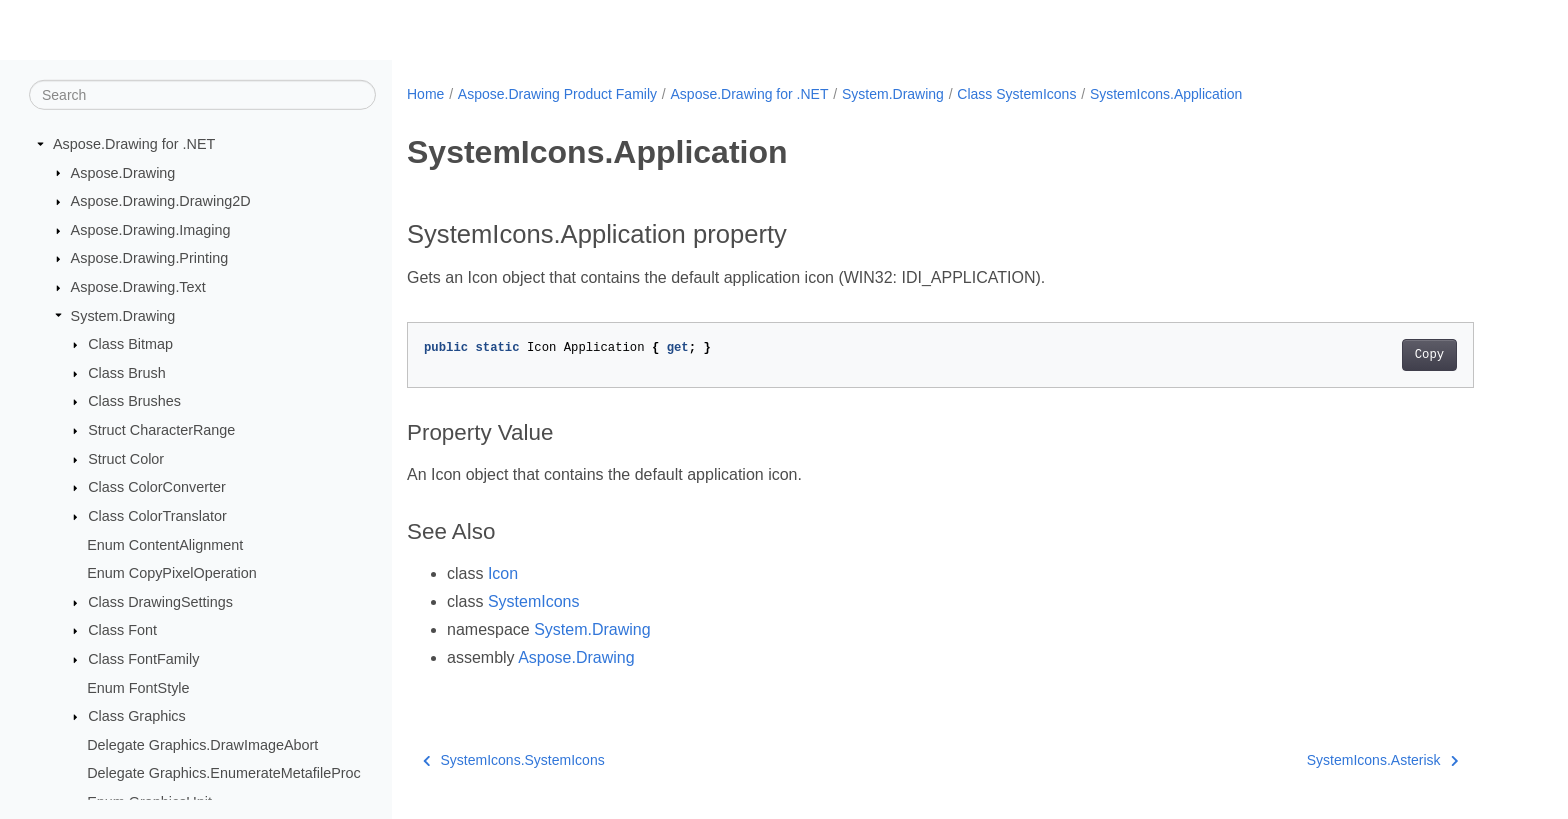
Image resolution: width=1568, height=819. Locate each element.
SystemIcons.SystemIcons (514, 760)
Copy (1429, 355)
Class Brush (127, 373)
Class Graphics (137, 716)
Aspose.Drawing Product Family (557, 94)
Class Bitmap (130, 344)
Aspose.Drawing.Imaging (151, 230)
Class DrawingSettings (160, 602)
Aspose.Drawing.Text (138, 287)
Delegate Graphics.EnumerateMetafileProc (224, 773)
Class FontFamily (143, 659)
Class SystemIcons (1016, 94)
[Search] (202, 95)
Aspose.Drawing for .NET (134, 144)
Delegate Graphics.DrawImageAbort (202, 745)
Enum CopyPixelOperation (172, 573)
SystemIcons (534, 601)
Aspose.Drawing (123, 172)
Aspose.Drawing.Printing (150, 258)
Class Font (122, 630)
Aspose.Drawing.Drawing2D (161, 201)
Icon (503, 573)
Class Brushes (134, 401)
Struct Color (126, 459)
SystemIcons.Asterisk (1382, 760)
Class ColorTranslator (157, 516)
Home (425, 94)
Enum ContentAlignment (165, 544)
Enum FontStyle (138, 687)
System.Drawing (123, 315)
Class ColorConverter (157, 487)
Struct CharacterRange (161, 430)
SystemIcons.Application (1166, 94)
